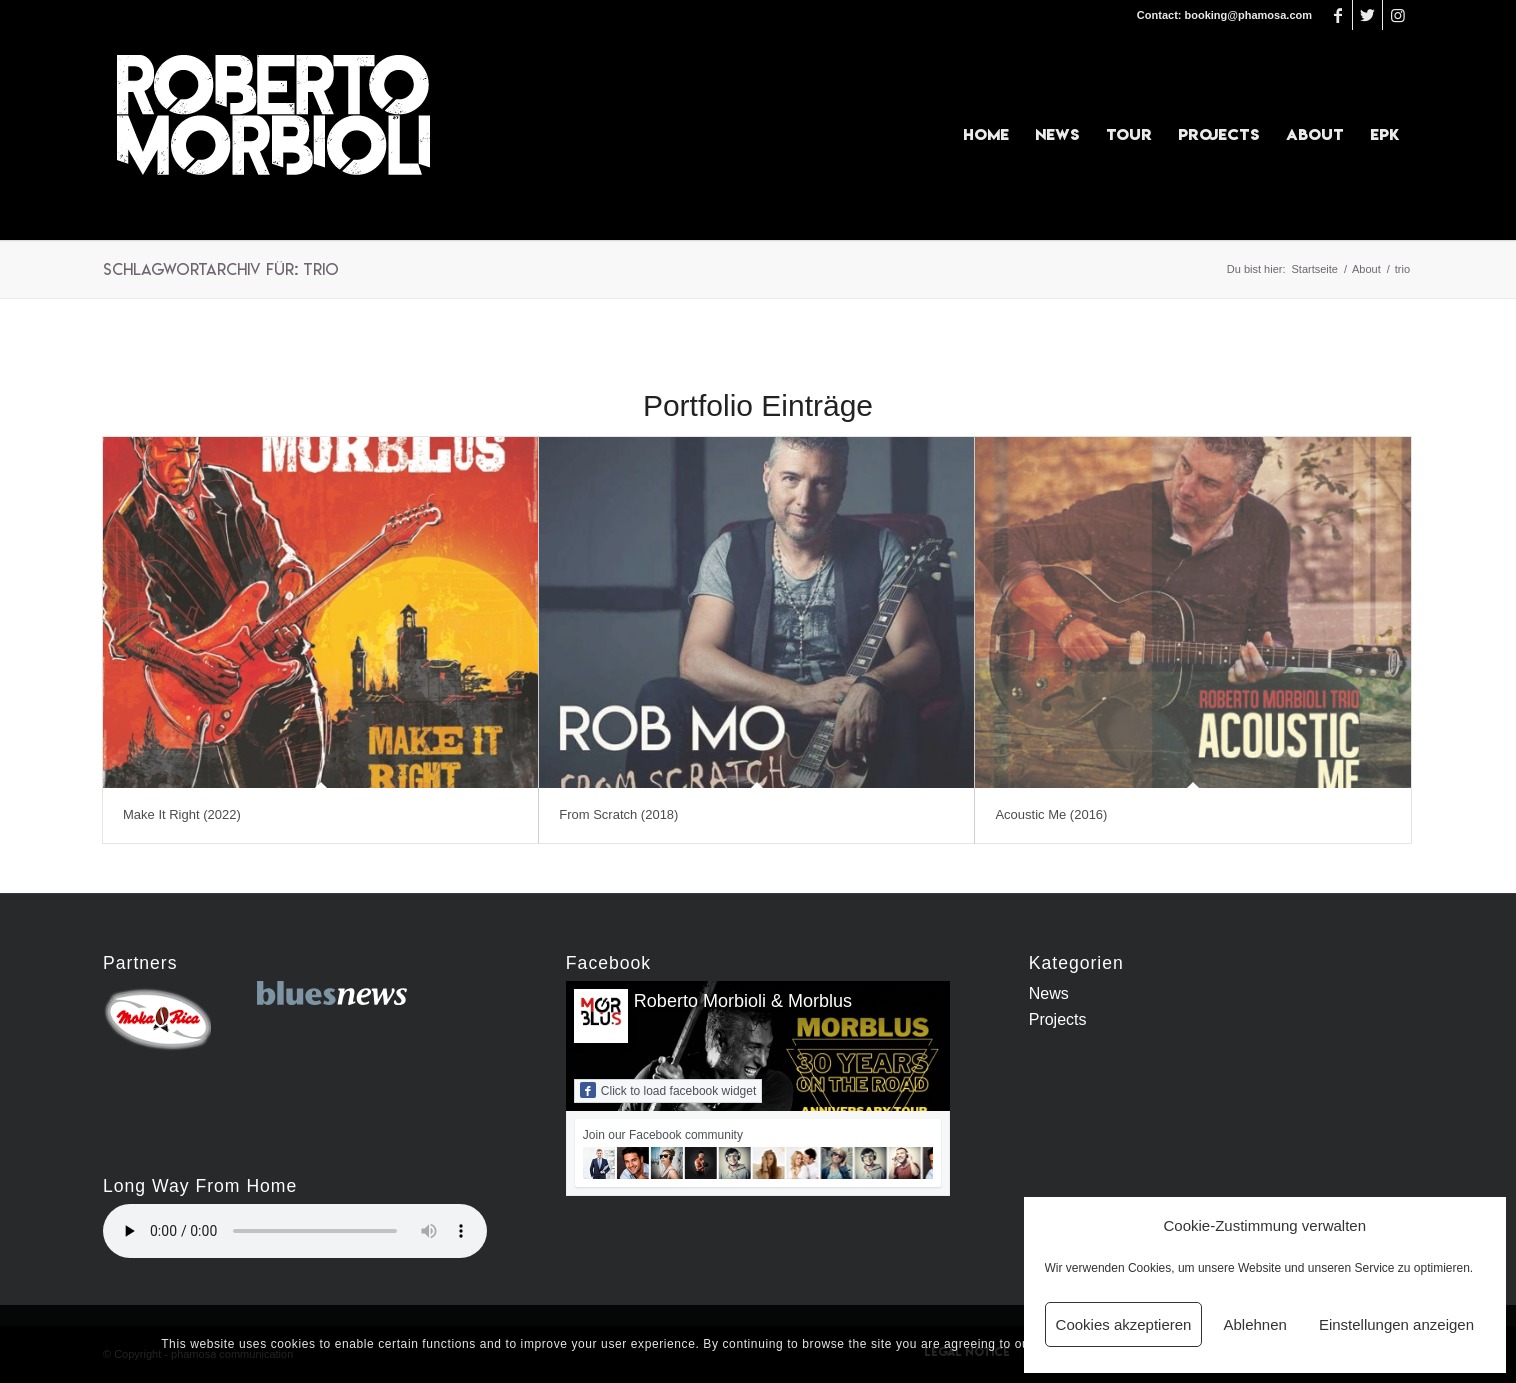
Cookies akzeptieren (1124, 1324)
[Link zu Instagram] (1398, 15)
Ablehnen (1254, 1324)
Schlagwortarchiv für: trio (221, 269)
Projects (1058, 1019)
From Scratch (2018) (618, 814)
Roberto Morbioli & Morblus (743, 1001)
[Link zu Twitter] (1367, 15)
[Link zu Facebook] (1337, 15)
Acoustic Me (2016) (1051, 814)
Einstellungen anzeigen (1396, 1324)
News (1049, 993)
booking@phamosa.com (1248, 15)
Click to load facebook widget (668, 1090)
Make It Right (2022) (182, 814)
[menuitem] (986, 135)
